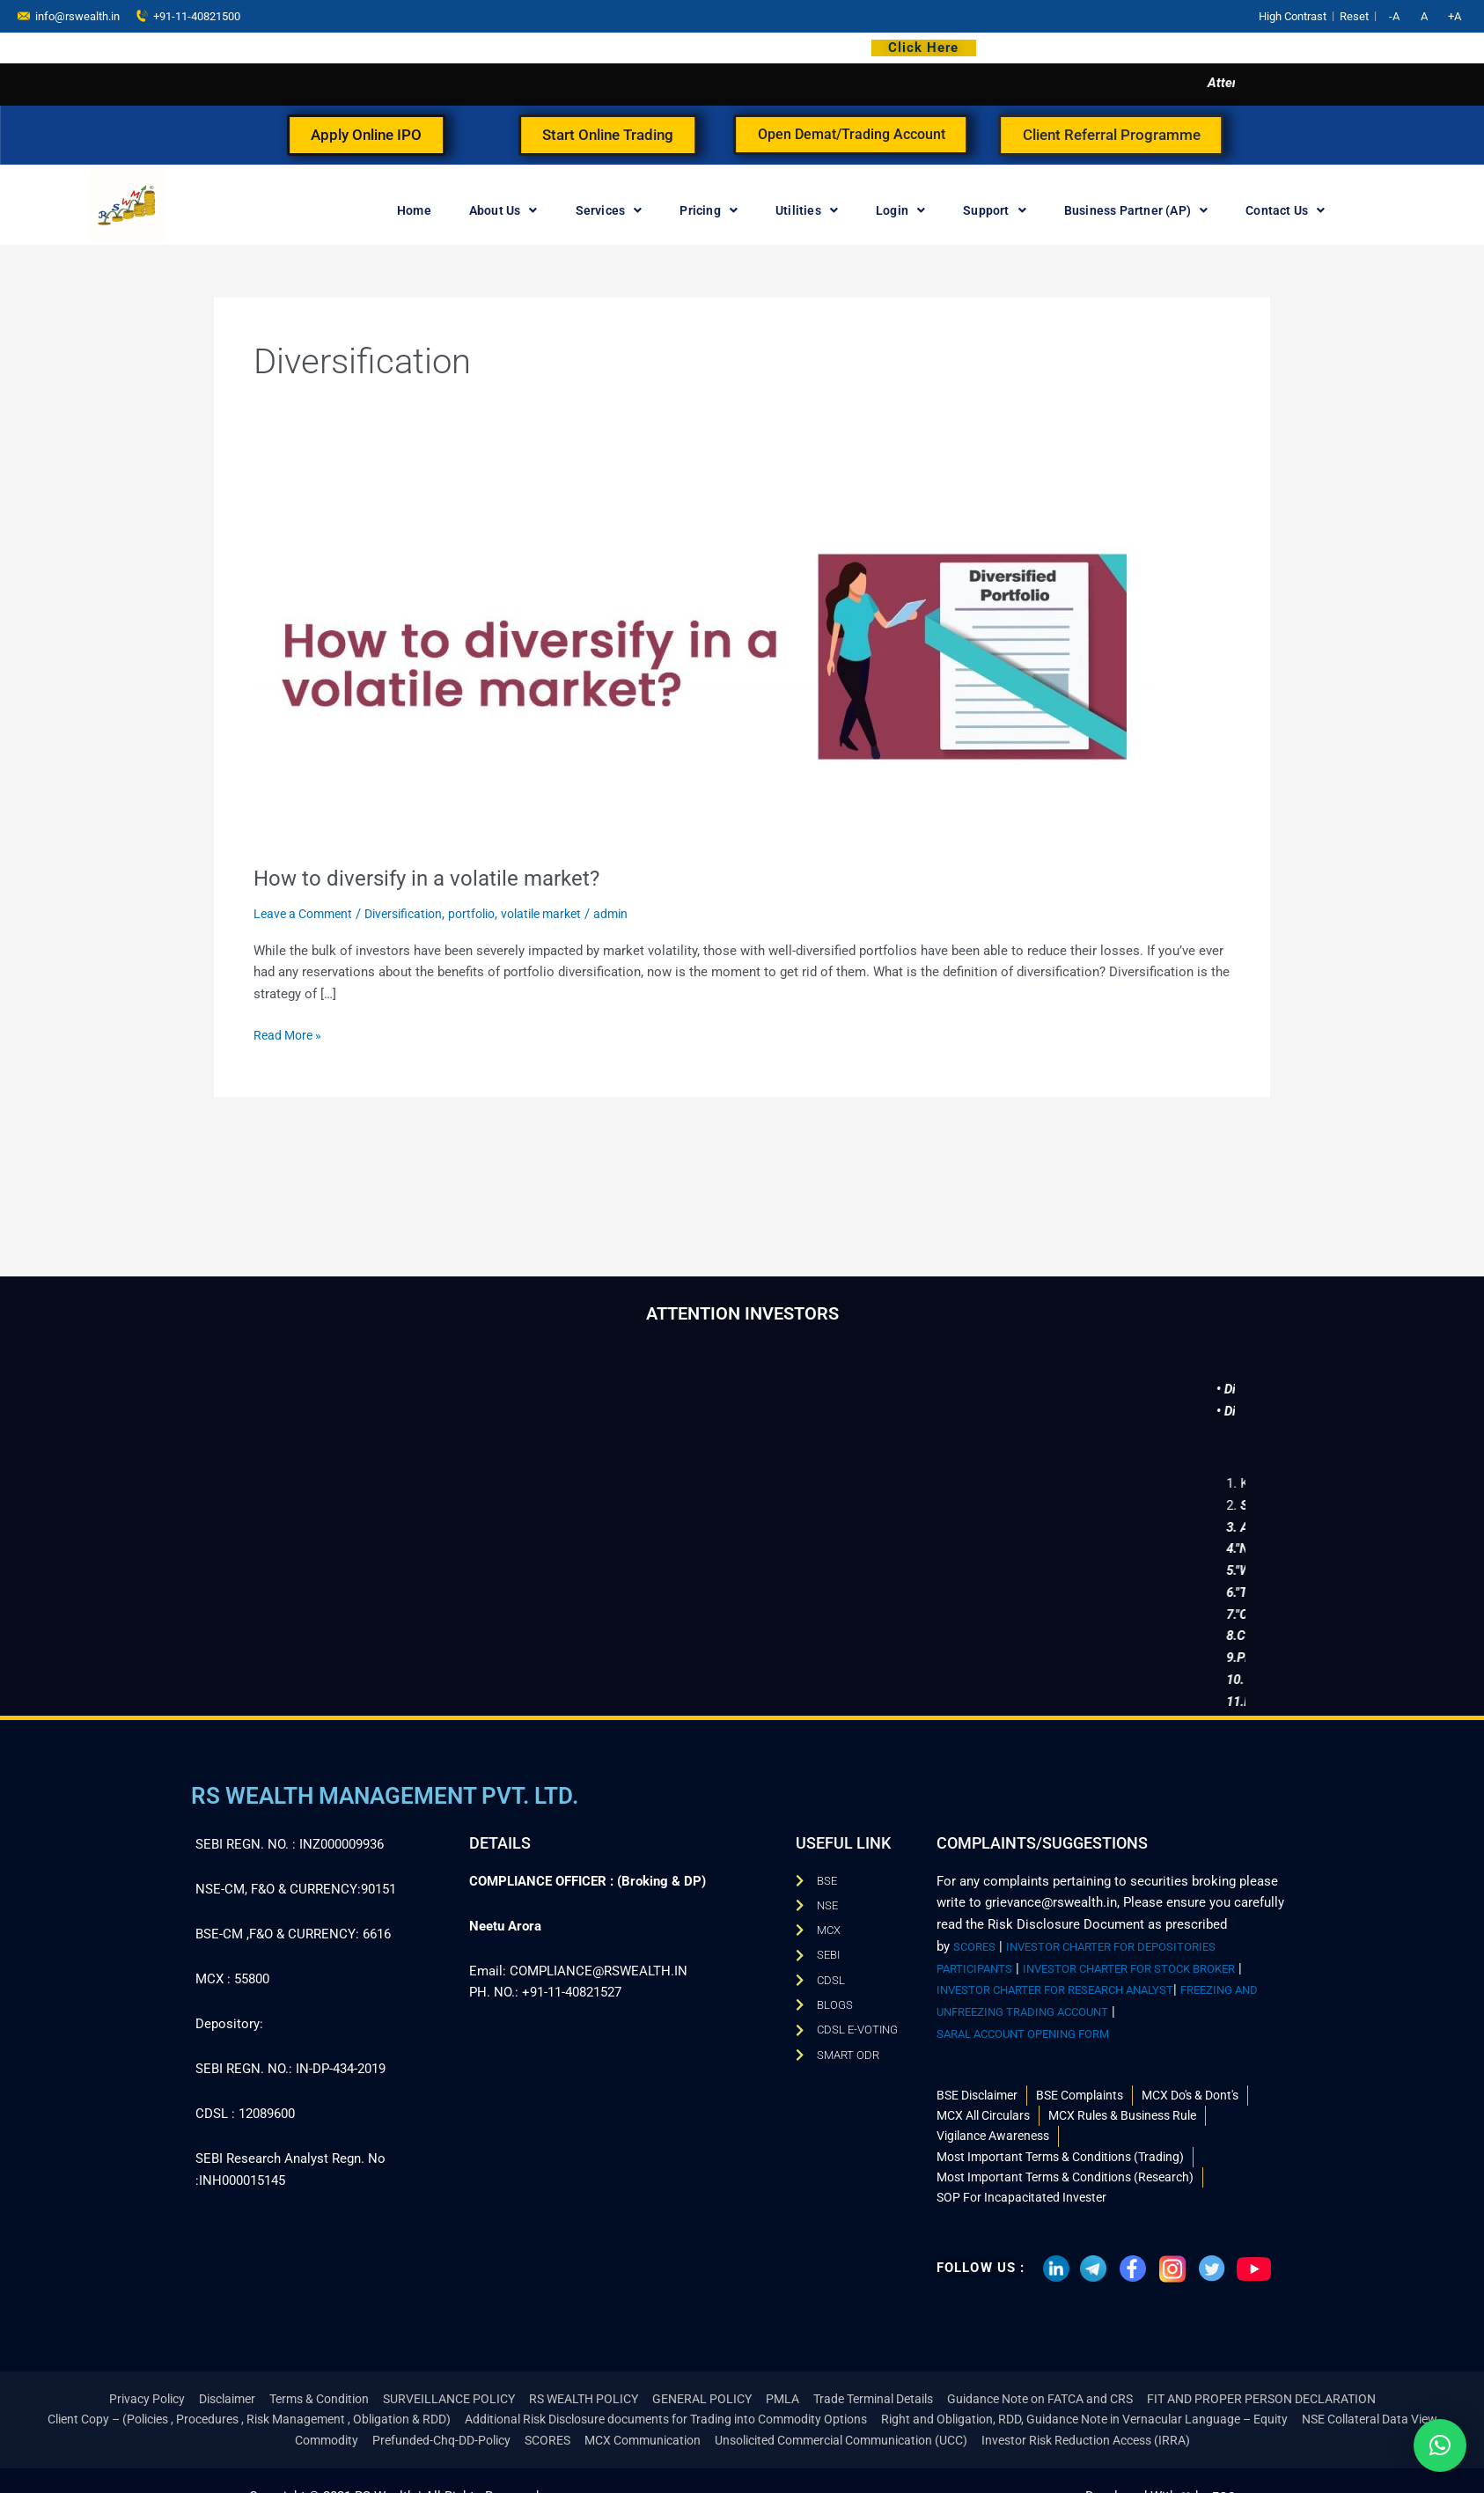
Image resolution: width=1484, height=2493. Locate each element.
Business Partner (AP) (1136, 210)
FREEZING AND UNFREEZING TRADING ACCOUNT (1086, 2000)
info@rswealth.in (69, 15)
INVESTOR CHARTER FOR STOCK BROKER (1159, 1957)
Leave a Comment (306, 914)
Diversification (414, 914)
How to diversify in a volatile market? (439, 877)
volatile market (564, 914)
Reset (1354, 16)
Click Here (923, 47)
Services (609, 210)
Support (994, 210)
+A (1454, 16)
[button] (1440, 2445)
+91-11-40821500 (188, 15)
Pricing (709, 210)
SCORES (978, 1935)
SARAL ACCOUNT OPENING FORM (1039, 2022)
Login (900, 210)
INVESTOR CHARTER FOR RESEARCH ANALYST (1084, 1978)
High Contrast (1292, 16)
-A (1394, 16)
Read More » (290, 1034)
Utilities (806, 210)
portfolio (488, 914)
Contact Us (1285, 210)
